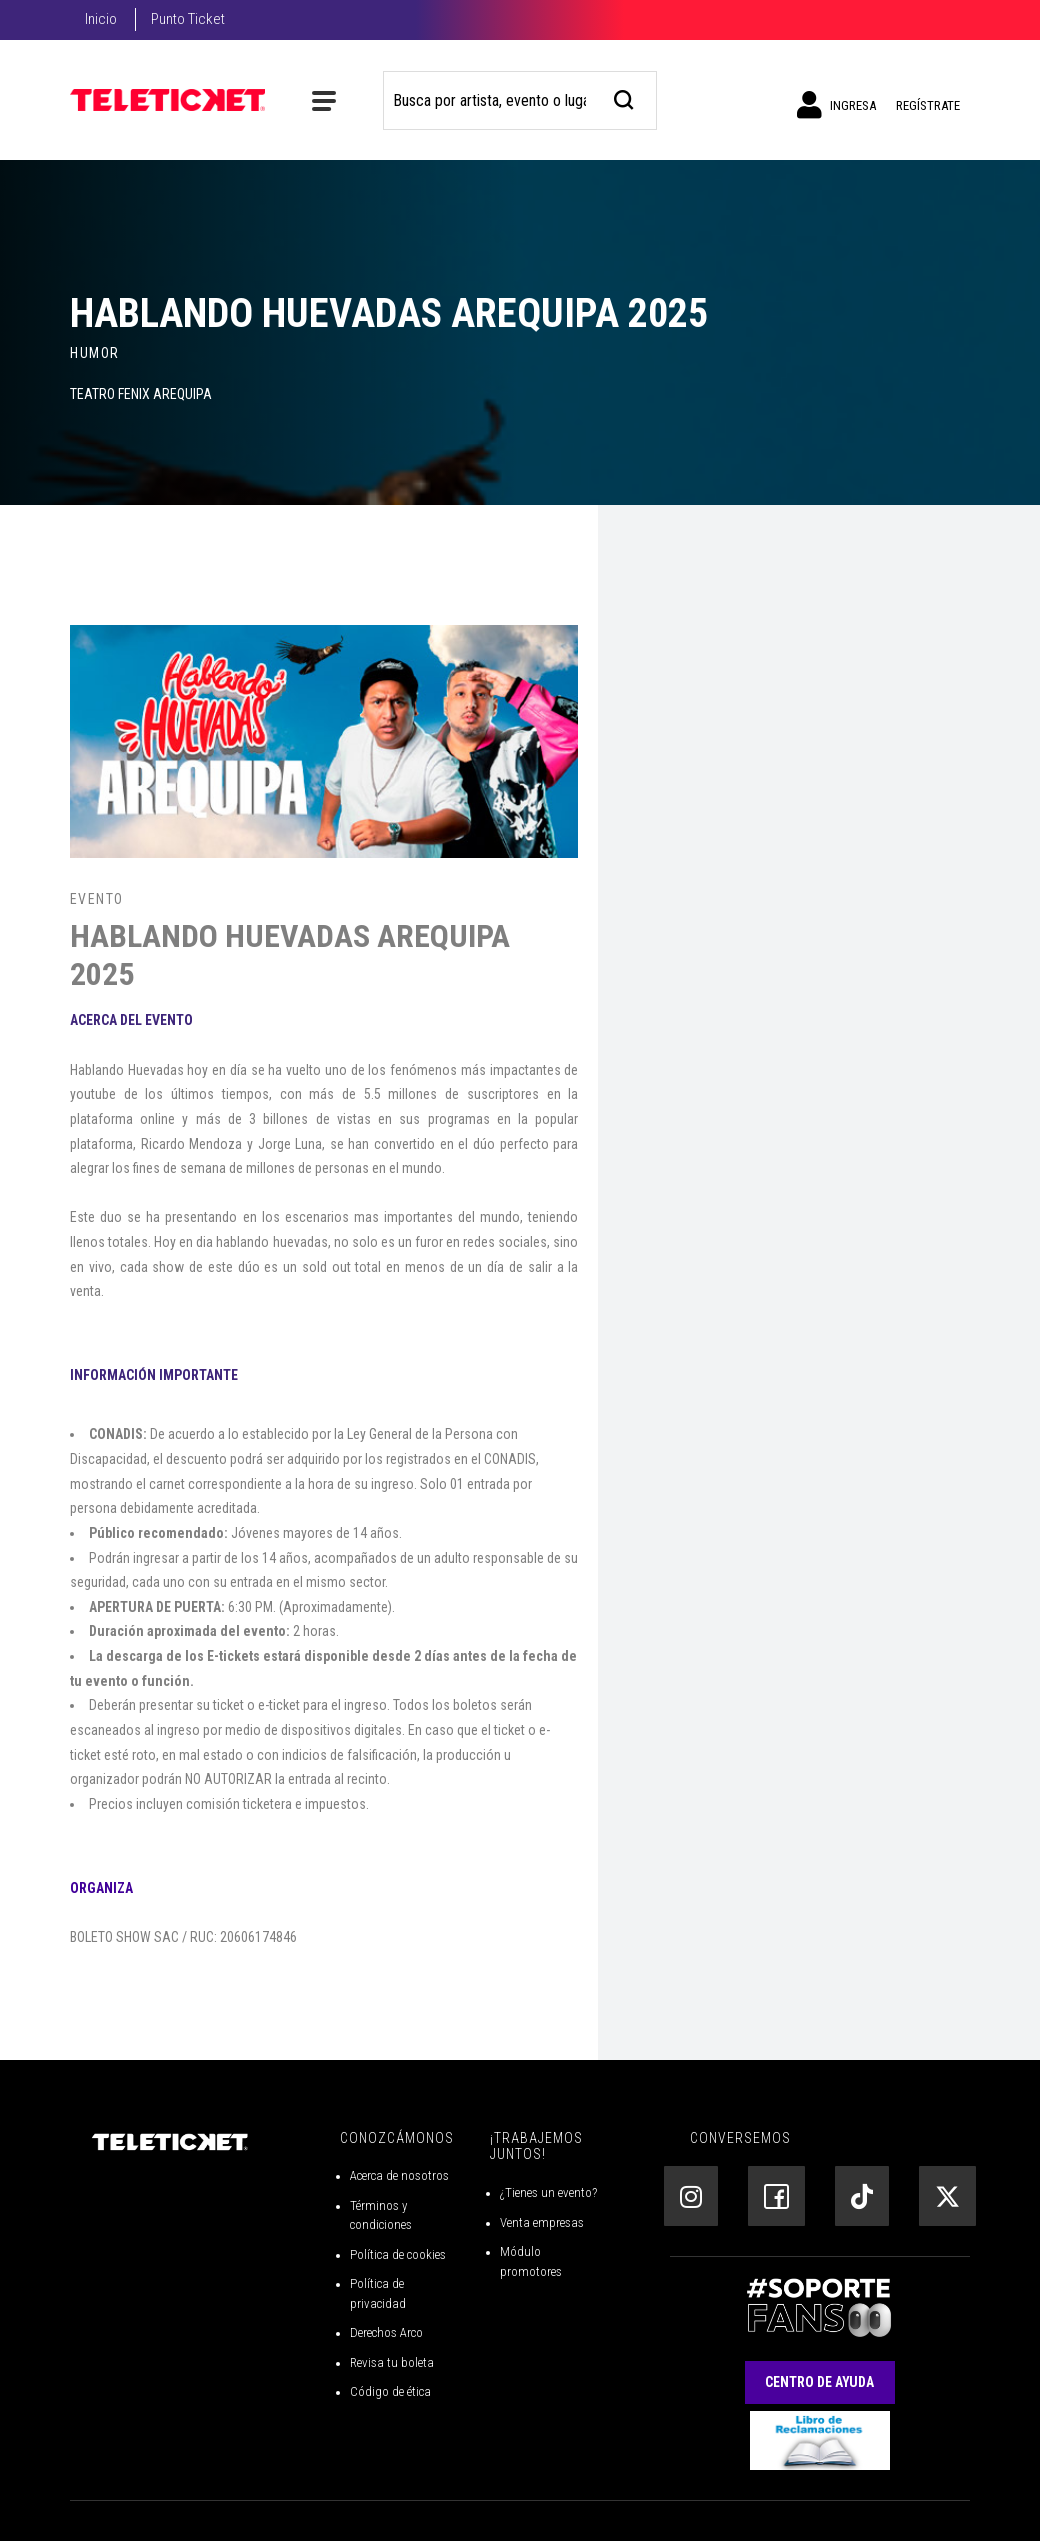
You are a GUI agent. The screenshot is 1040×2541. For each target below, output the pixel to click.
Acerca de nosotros (399, 2175)
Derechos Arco (386, 2332)
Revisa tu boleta (392, 2362)
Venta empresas (542, 2222)
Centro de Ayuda (819, 2382)
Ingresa (836, 105)
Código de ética (390, 2391)
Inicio (101, 19)
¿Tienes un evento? (548, 2192)
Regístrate (928, 105)
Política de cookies (398, 2254)
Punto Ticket (188, 19)
